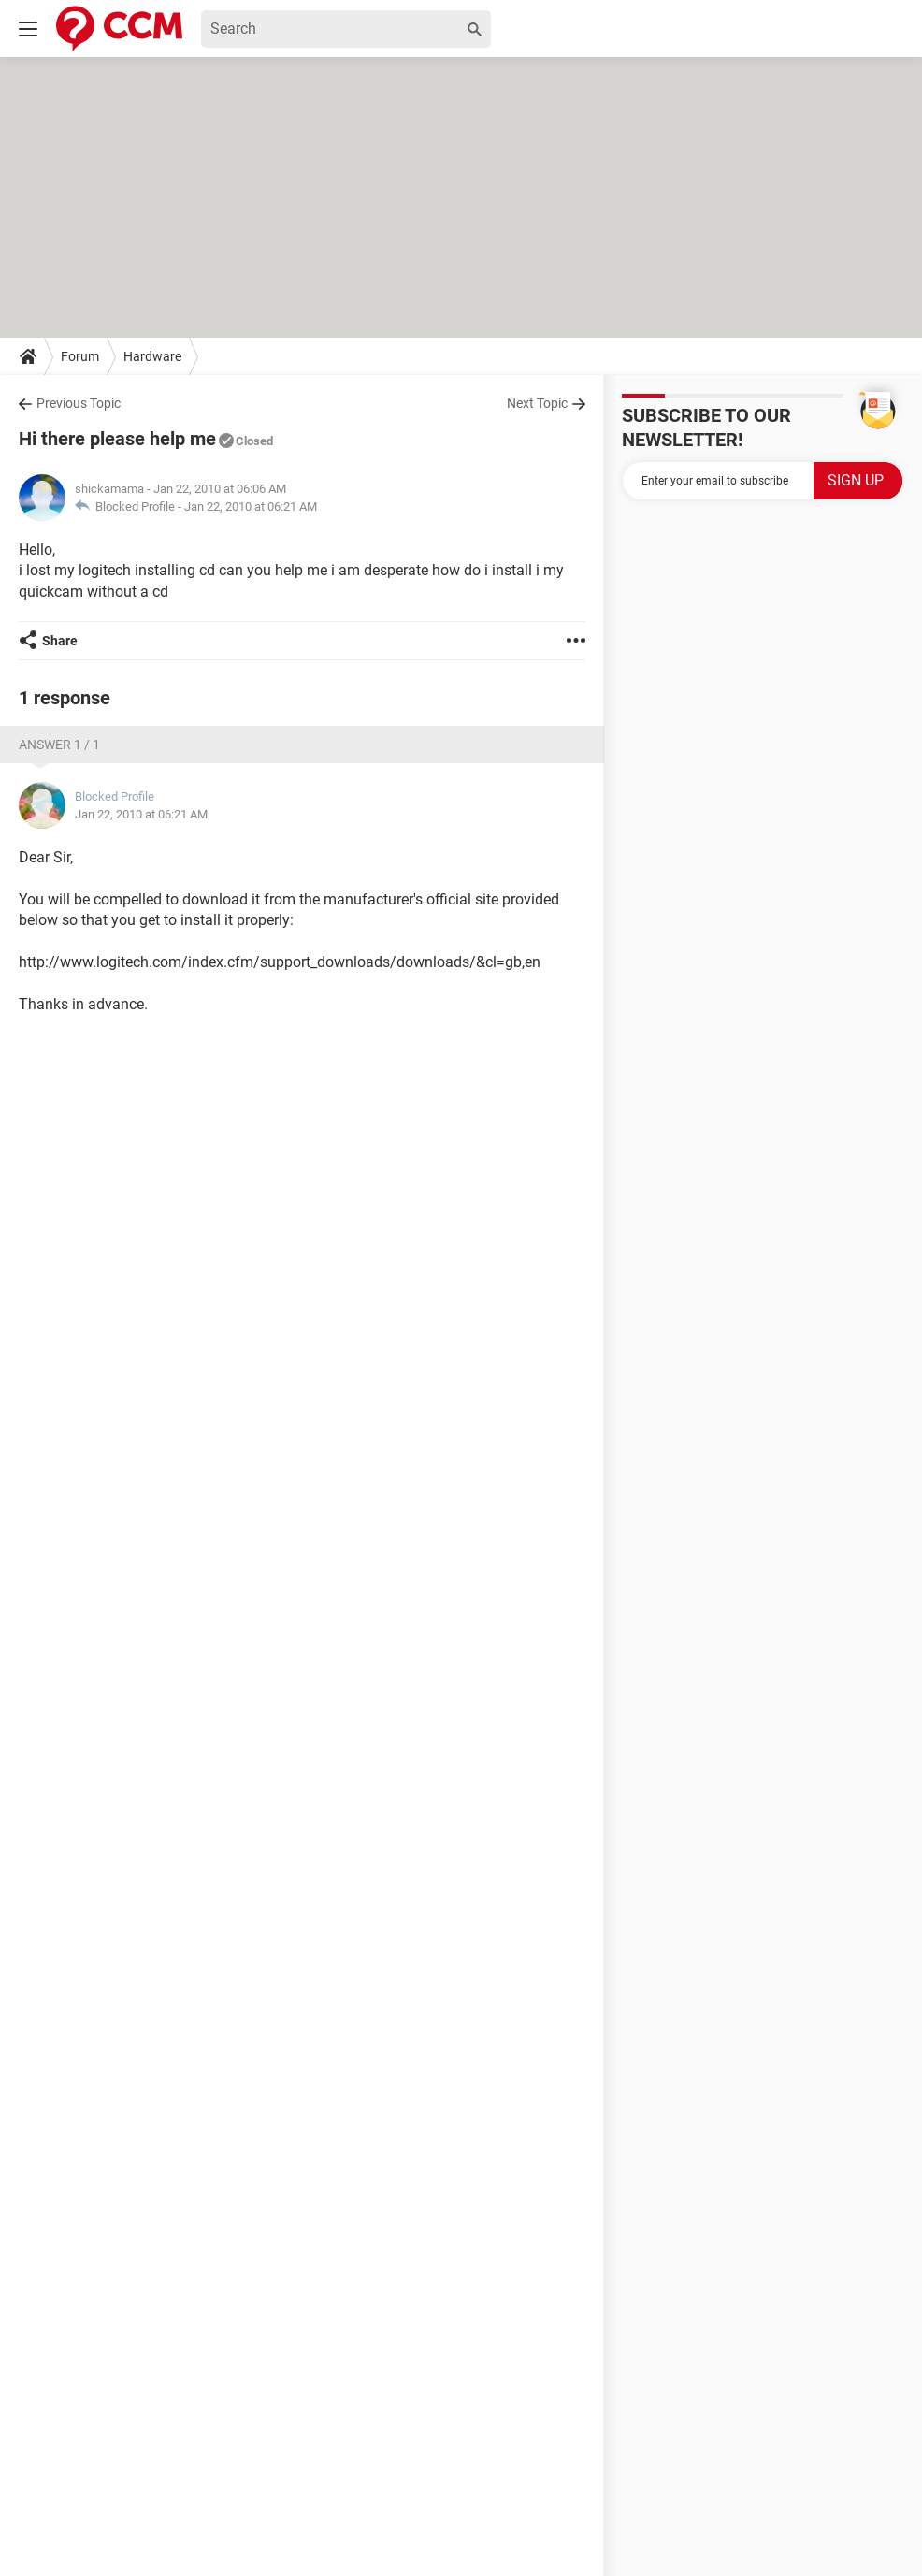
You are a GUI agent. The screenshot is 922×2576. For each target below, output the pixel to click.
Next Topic (537, 403)
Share (60, 640)
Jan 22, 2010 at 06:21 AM (250, 506)
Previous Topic (78, 403)
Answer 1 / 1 (59, 744)
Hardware (152, 356)
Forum (80, 356)
